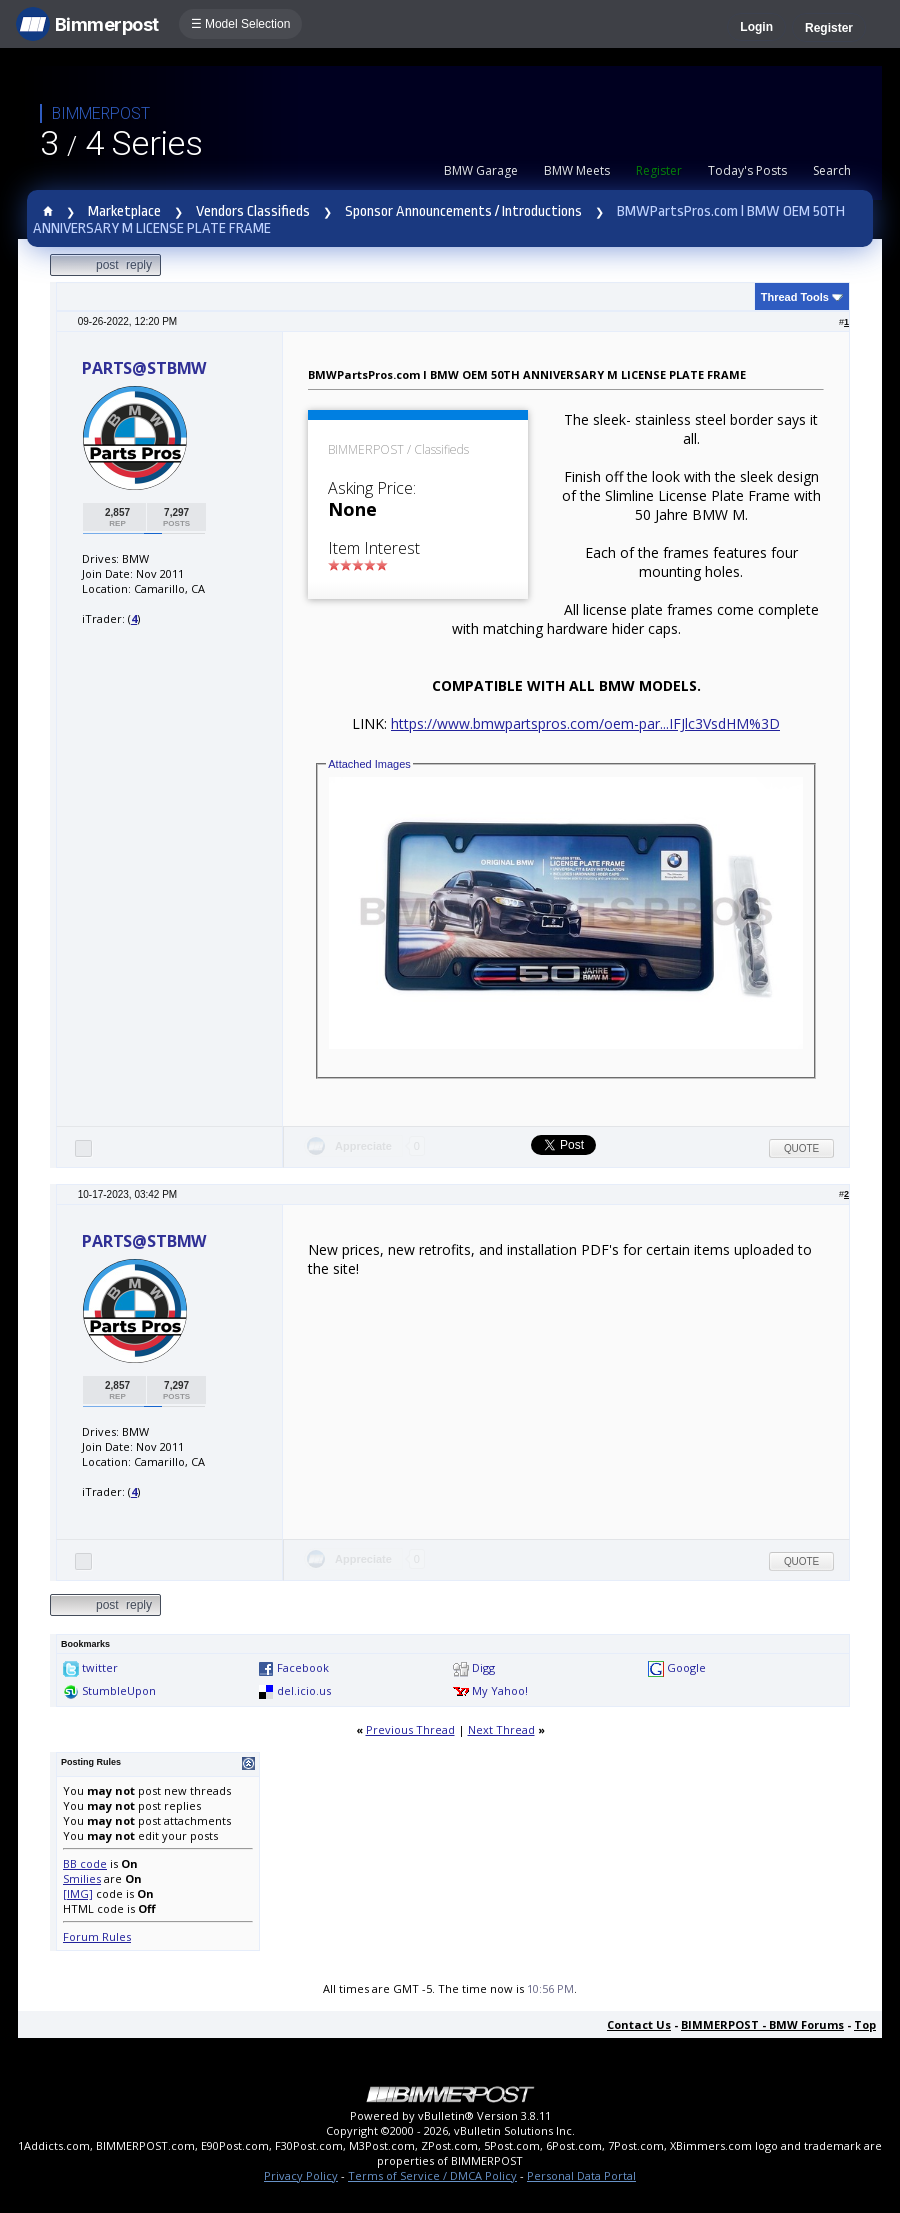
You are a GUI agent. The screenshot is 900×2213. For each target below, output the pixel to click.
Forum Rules (97, 1936)
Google (686, 1667)
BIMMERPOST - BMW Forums (762, 2024)
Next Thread (501, 1729)
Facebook (303, 1667)
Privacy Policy (301, 2175)
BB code (85, 1863)
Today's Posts (747, 170)
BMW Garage (481, 170)
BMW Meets (577, 170)
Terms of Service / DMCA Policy (432, 2175)
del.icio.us (304, 1690)
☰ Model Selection (241, 24)
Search (832, 170)
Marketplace (124, 211)
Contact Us (639, 2024)
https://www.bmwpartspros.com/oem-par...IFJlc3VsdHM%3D (585, 723)
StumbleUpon (119, 1690)
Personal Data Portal (581, 2175)
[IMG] (78, 1893)
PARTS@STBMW (144, 368)
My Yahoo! (500, 1690)
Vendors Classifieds (253, 211)
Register (829, 28)
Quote (801, 1148)
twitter (100, 1667)
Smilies (82, 1878)
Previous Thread (410, 1729)
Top (865, 2024)
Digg (483, 1667)
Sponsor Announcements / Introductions (463, 211)
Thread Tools (795, 297)
